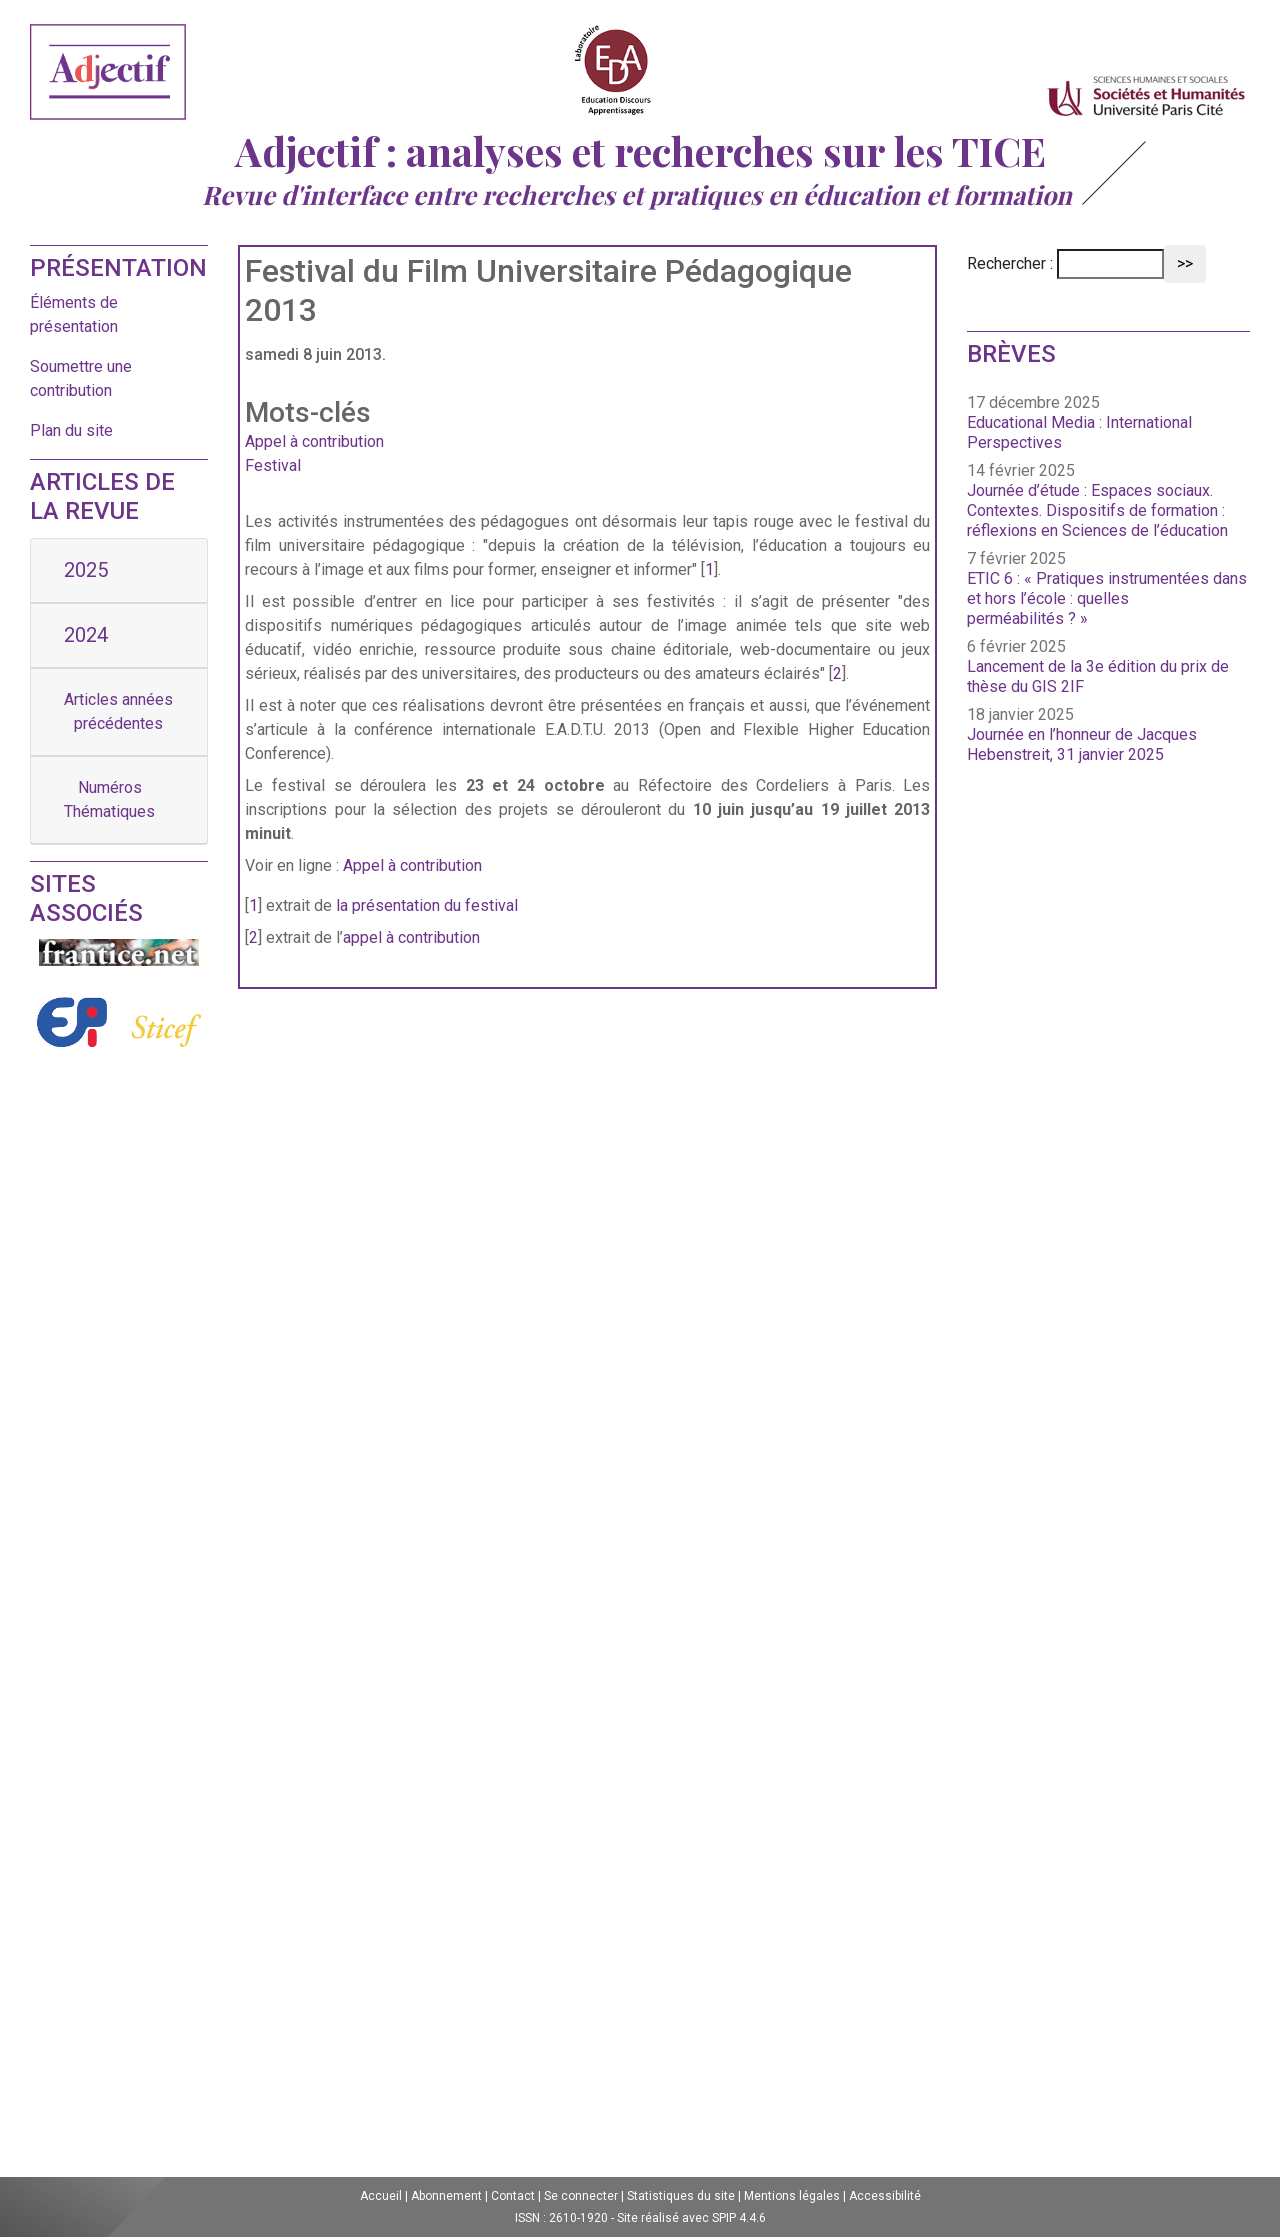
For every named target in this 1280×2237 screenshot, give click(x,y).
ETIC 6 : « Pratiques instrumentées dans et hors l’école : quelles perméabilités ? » (1107, 598)
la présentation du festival (427, 905)
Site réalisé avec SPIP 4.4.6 (691, 2218)
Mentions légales (792, 2196)
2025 (86, 570)
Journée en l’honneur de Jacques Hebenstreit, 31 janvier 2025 (1082, 744)
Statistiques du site (681, 2196)
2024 (86, 635)
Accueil (381, 2196)
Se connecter (581, 2196)
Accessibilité (885, 2196)
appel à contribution (411, 937)
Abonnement (446, 2196)
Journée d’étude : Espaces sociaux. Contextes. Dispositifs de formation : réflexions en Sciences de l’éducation (1097, 510)
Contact (513, 2196)
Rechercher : (1010, 263)
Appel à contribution (314, 441)
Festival (273, 465)
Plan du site (71, 430)
